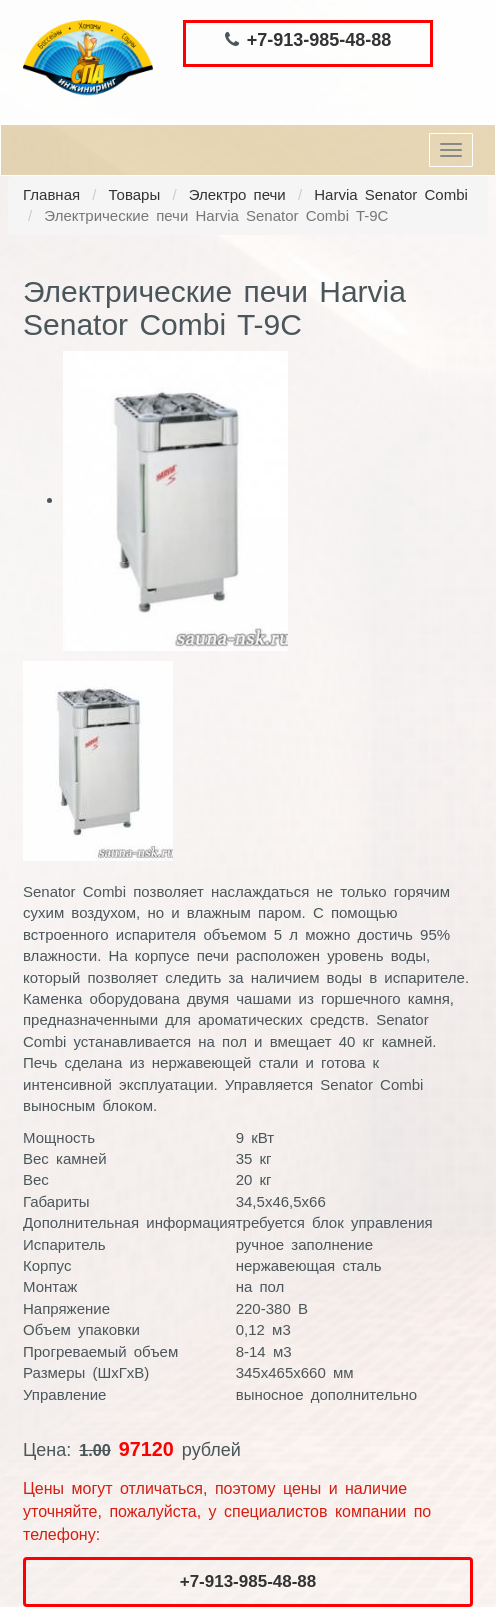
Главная (51, 194)
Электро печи (237, 194)
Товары (135, 194)
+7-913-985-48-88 (319, 40)
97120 (146, 1449)
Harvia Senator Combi (391, 194)
